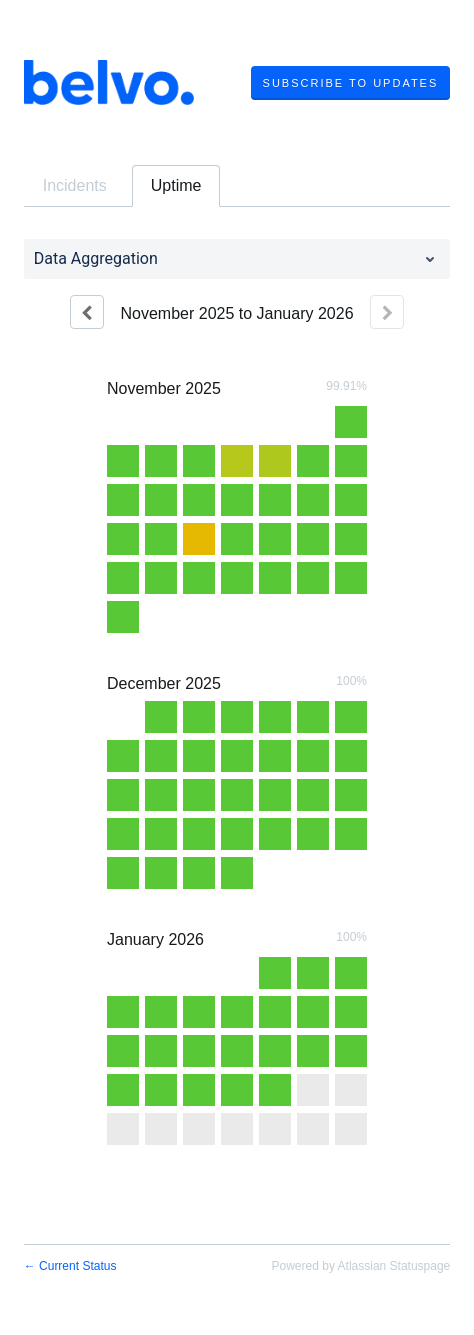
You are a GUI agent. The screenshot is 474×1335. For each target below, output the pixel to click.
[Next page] (387, 312)
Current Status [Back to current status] (70, 1266)
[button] (351, 83)
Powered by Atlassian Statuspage (361, 1266)
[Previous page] (87, 312)
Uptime (176, 185)
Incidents (75, 185)
